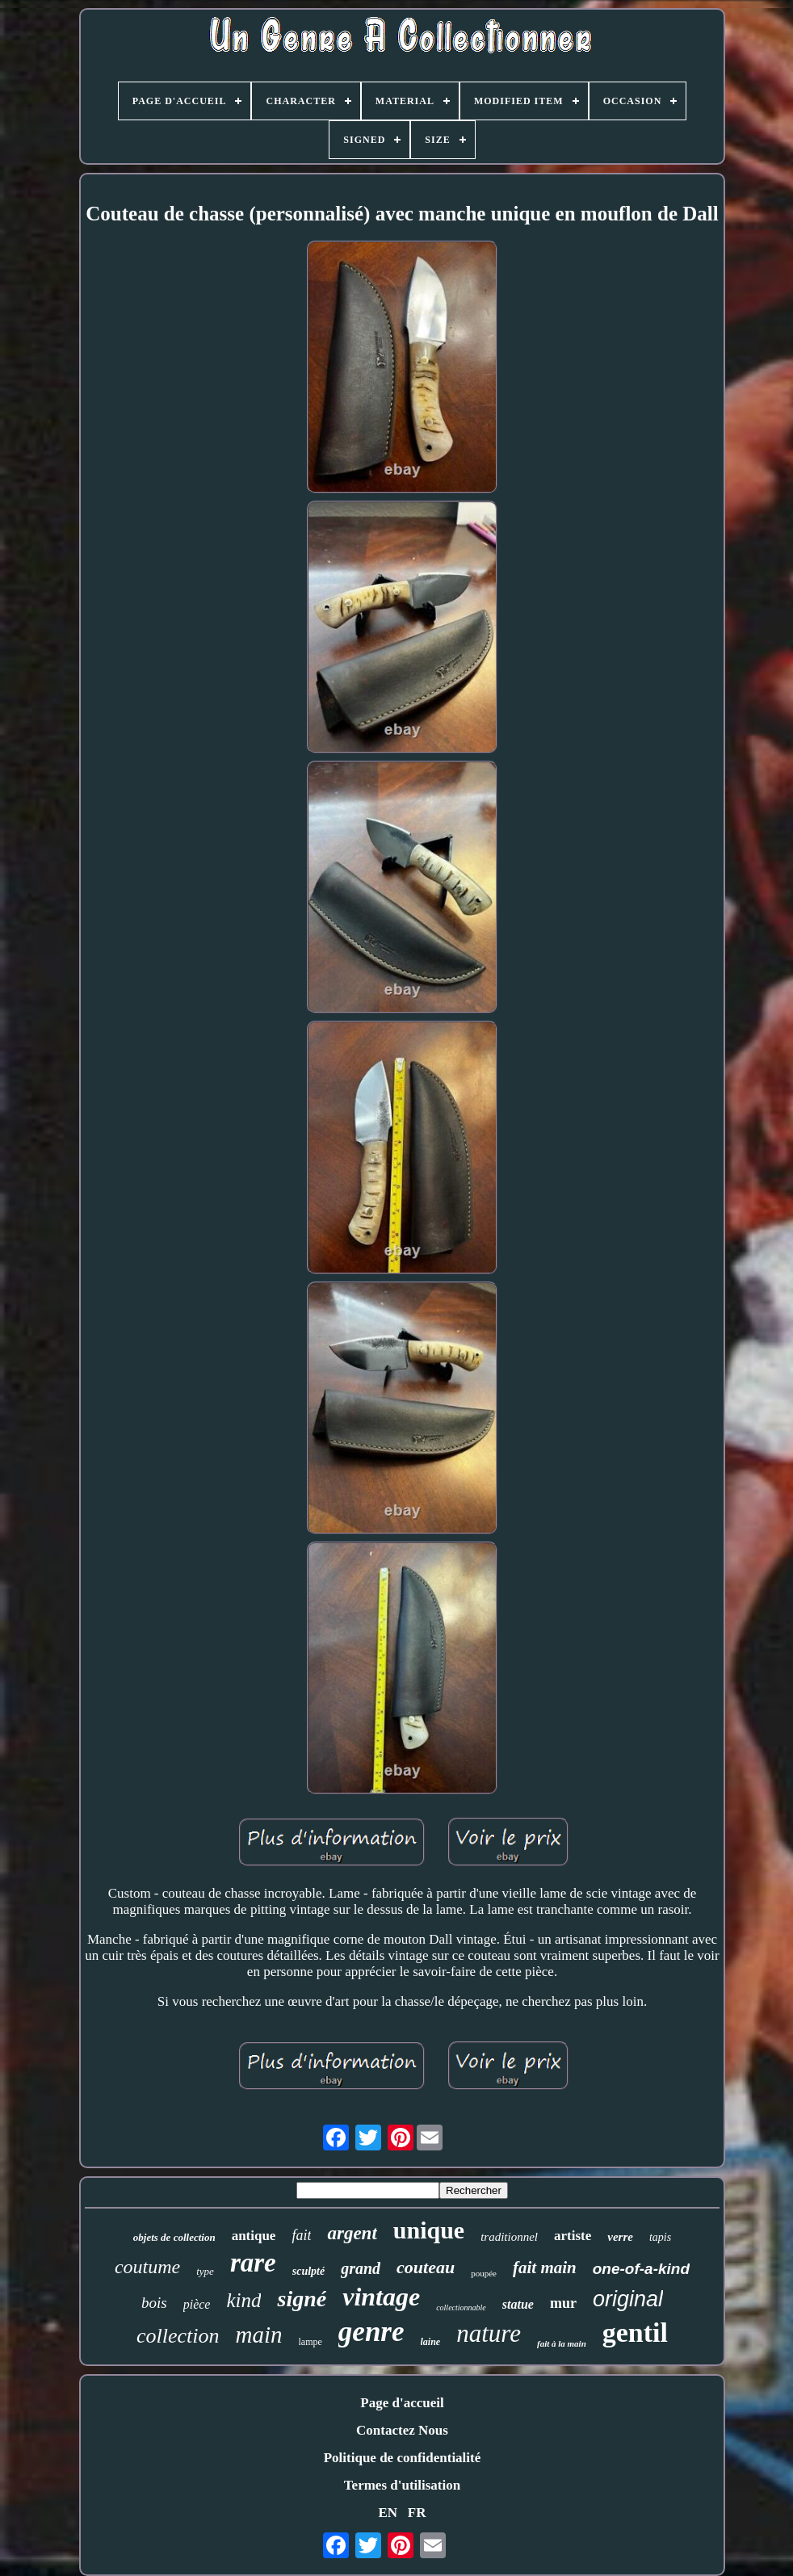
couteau (425, 2267)
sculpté (308, 2271)
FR (417, 2512)
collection (178, 2335)
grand (360, 2268)
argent (351, 2233)
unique (428, 2230)
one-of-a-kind (641, 2268)
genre (371, 2331)
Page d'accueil (401, 2402)
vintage (381, 2296)
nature (488, 2333)
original (628, 2299)
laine (431, 2341)
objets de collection (174, 2237)
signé (301, 2298)
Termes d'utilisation (402, 2485)
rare (253, 2262)
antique (254, 2235)
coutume (147, 2266)
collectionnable (461, 2307)
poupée (484, 2273)
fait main (545, 2267)
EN (387, 2512)
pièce (197, 2304)
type (205, 2271)
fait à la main (561, 2343)
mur (563, 2303)
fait (301, 2235)
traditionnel (509, 2236)
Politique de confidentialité (402, 2457)
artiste (572, 2235)
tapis (660, 2237)
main (259, 2334)
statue (518, 2304)
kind (243, 2300)
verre (620, 2236)
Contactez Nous (402, 2430)
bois (154, 2302)
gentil (635, 2332)
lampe (310, 2341)
